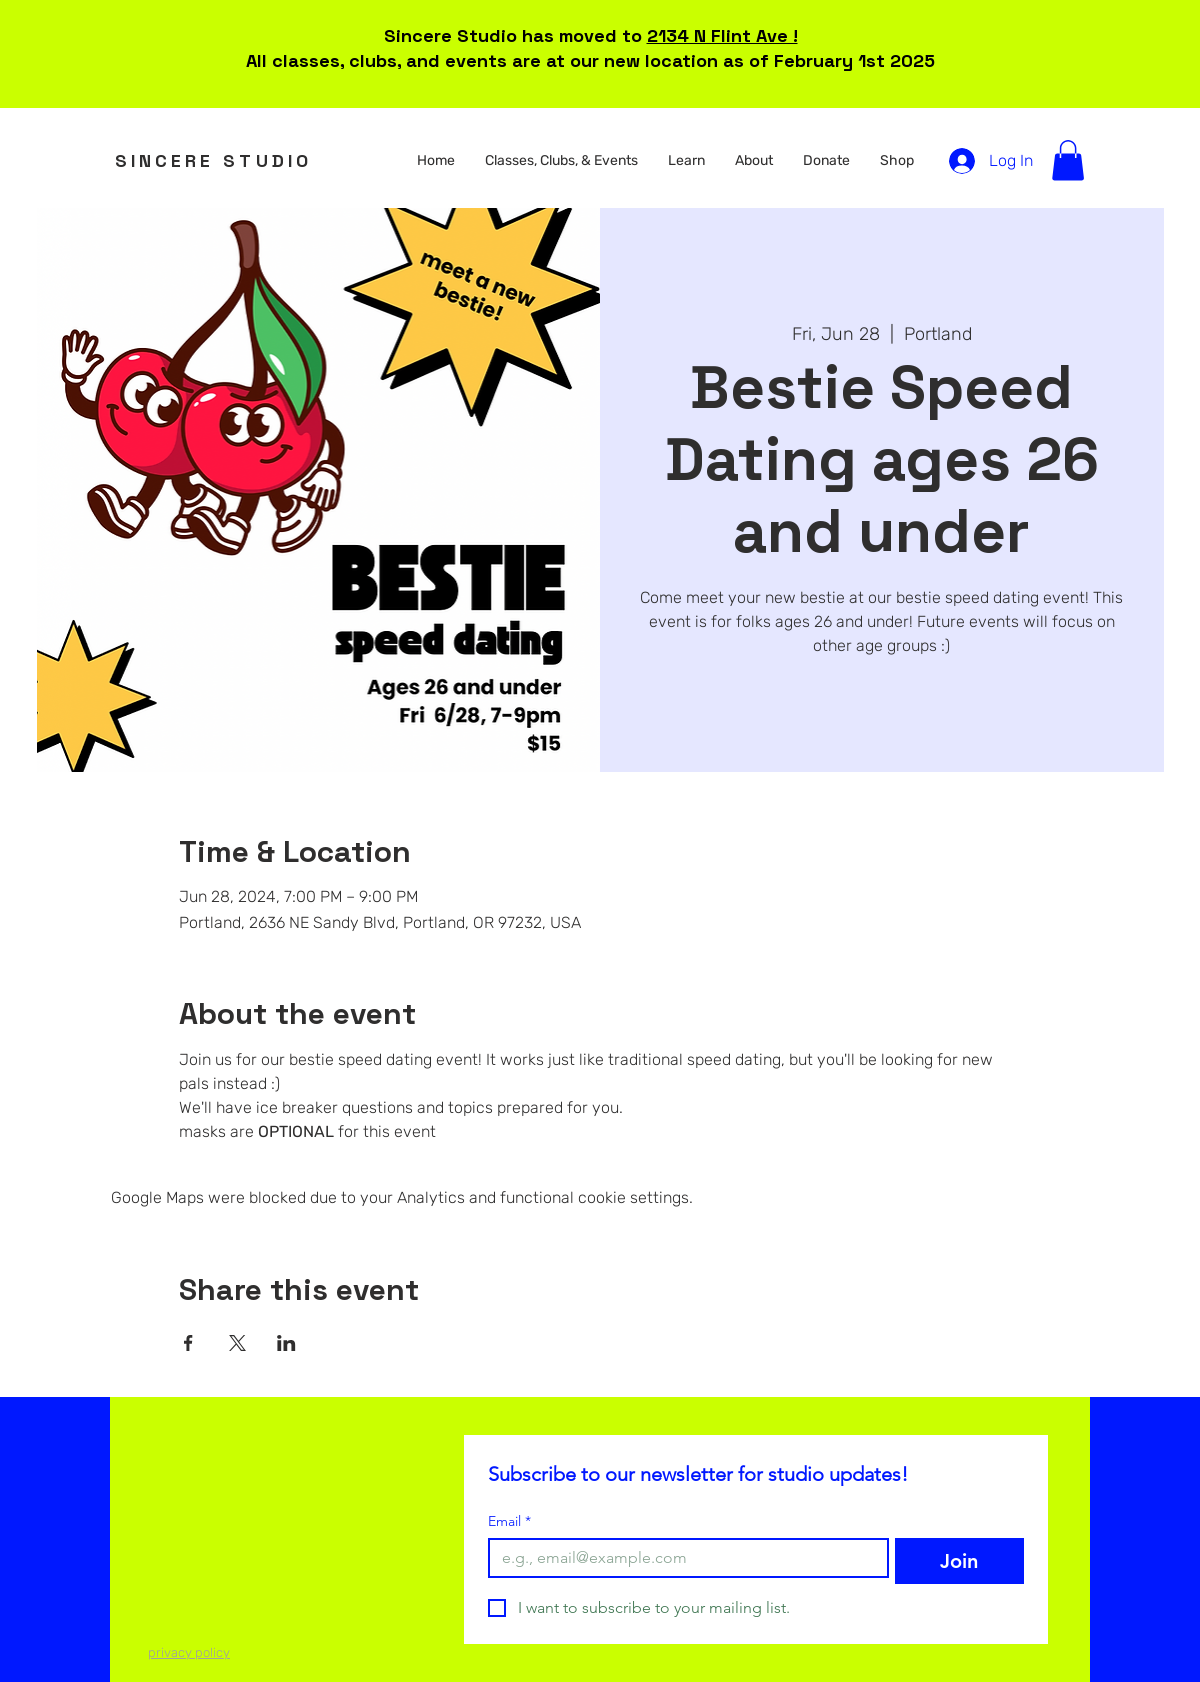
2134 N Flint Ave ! (722, 35)
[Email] (682, 1558)
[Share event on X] (237, 1343)
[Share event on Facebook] (188, 1343)
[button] (561, 161)
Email (509, 1521)
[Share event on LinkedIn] (286, 1343)
